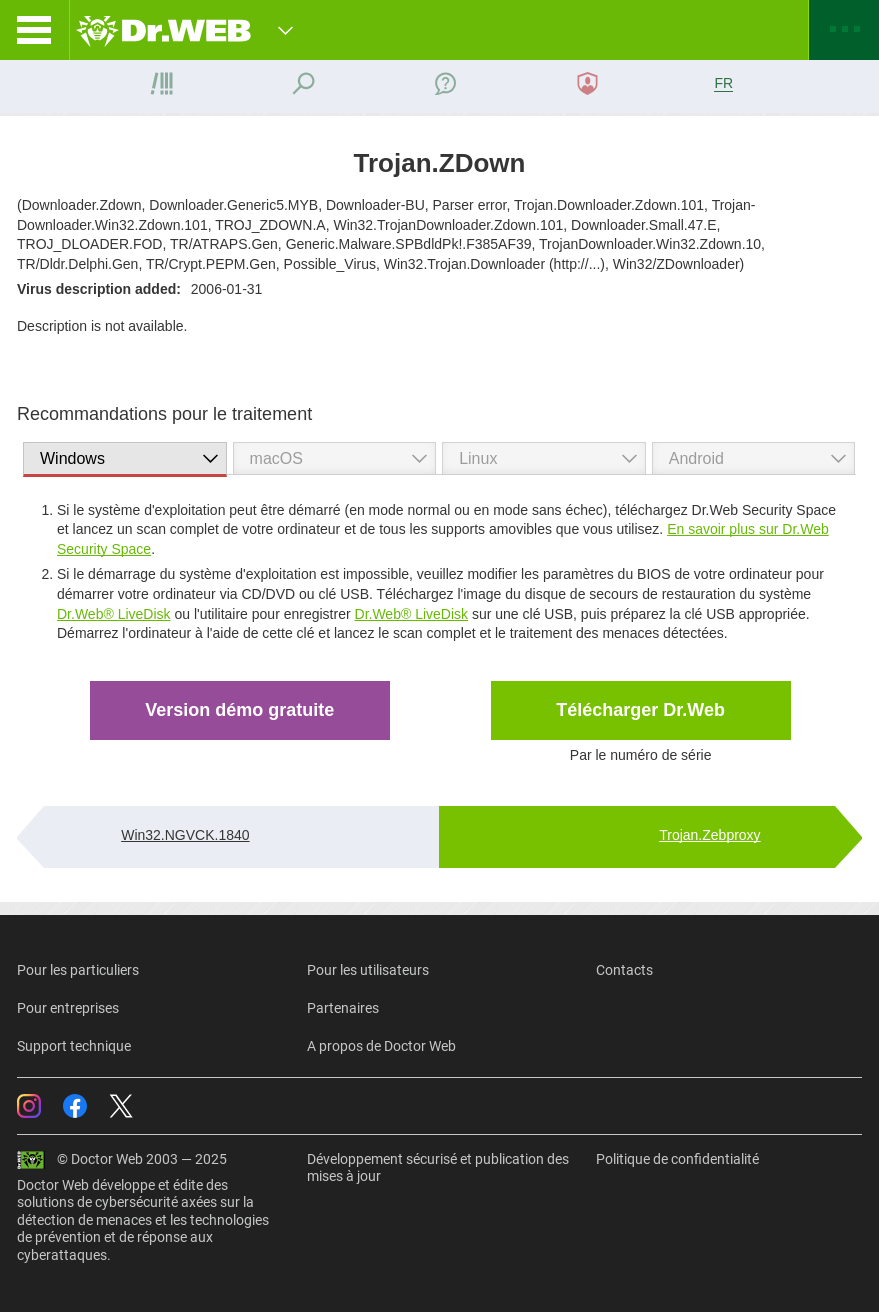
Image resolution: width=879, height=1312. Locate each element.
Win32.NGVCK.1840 (185, 835)
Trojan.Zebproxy (709, 835)
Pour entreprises (68, 1008)
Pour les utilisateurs (368, 970)
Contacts (624, 970)
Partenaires (343, 1008)
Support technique (74, 1046)
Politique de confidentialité (677, 1159)
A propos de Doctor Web (381, 1046)
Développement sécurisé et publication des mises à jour (438, 1168)
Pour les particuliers (78, 970)
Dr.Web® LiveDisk (114, 614)
